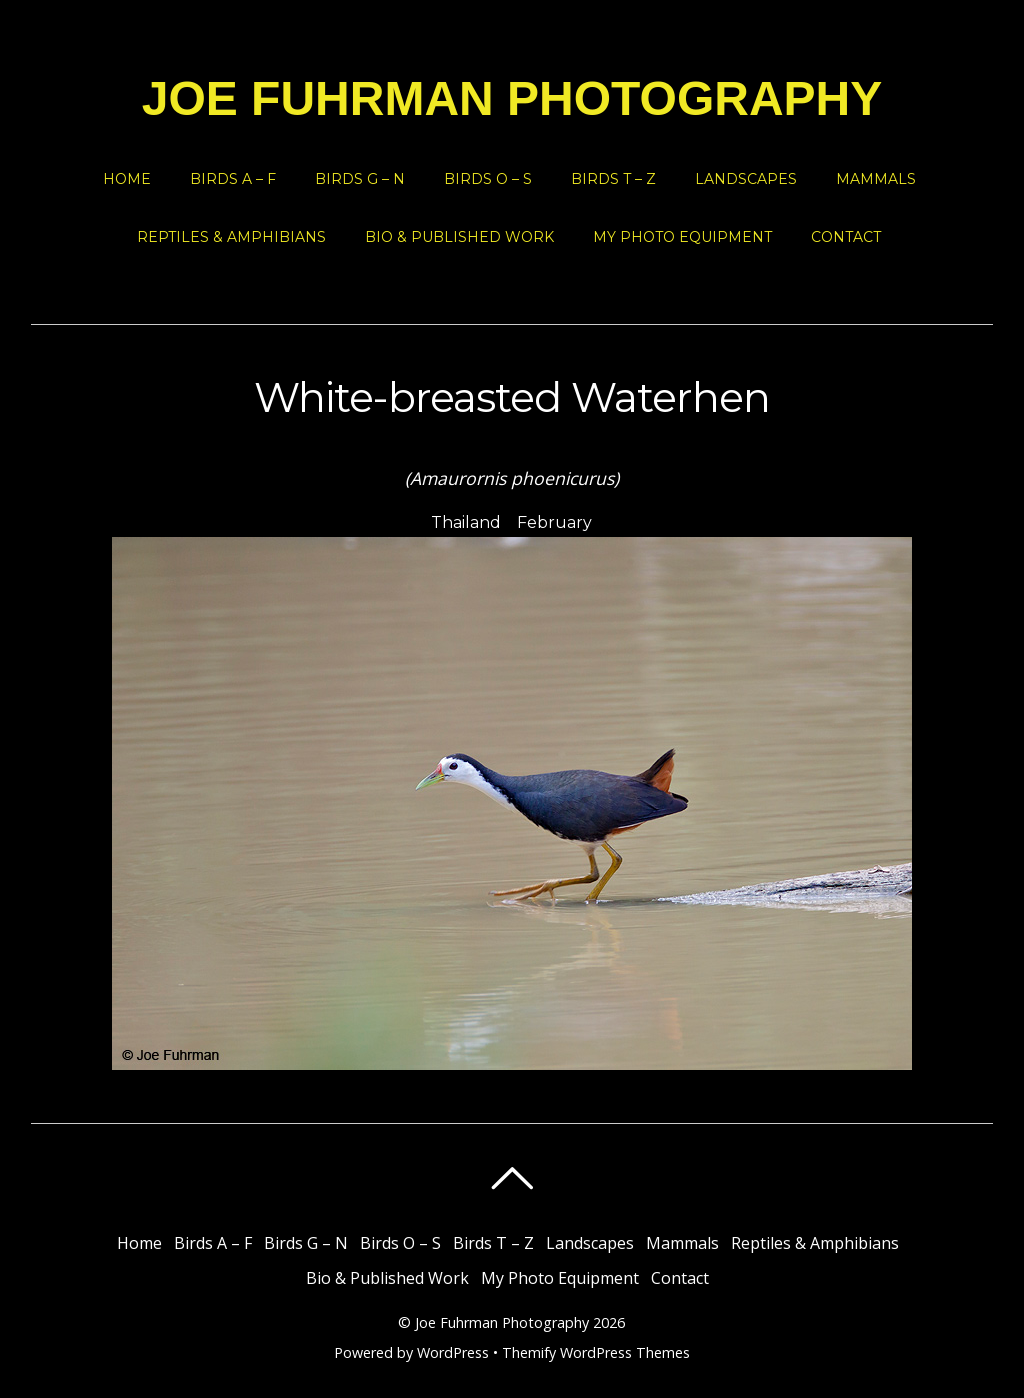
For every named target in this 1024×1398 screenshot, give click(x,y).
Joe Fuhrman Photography (502, 1322)
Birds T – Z (613, 179)
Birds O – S (488, 179)
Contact (846, 237)
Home (127, 179)
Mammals (876, 179)
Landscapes (746, 179)
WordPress (453, 1352)
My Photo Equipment (682, 237)
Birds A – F (233, 179)
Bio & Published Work (459, 237)
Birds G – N (360, 179)
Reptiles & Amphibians (231, 237)
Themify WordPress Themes (596, 1352)
